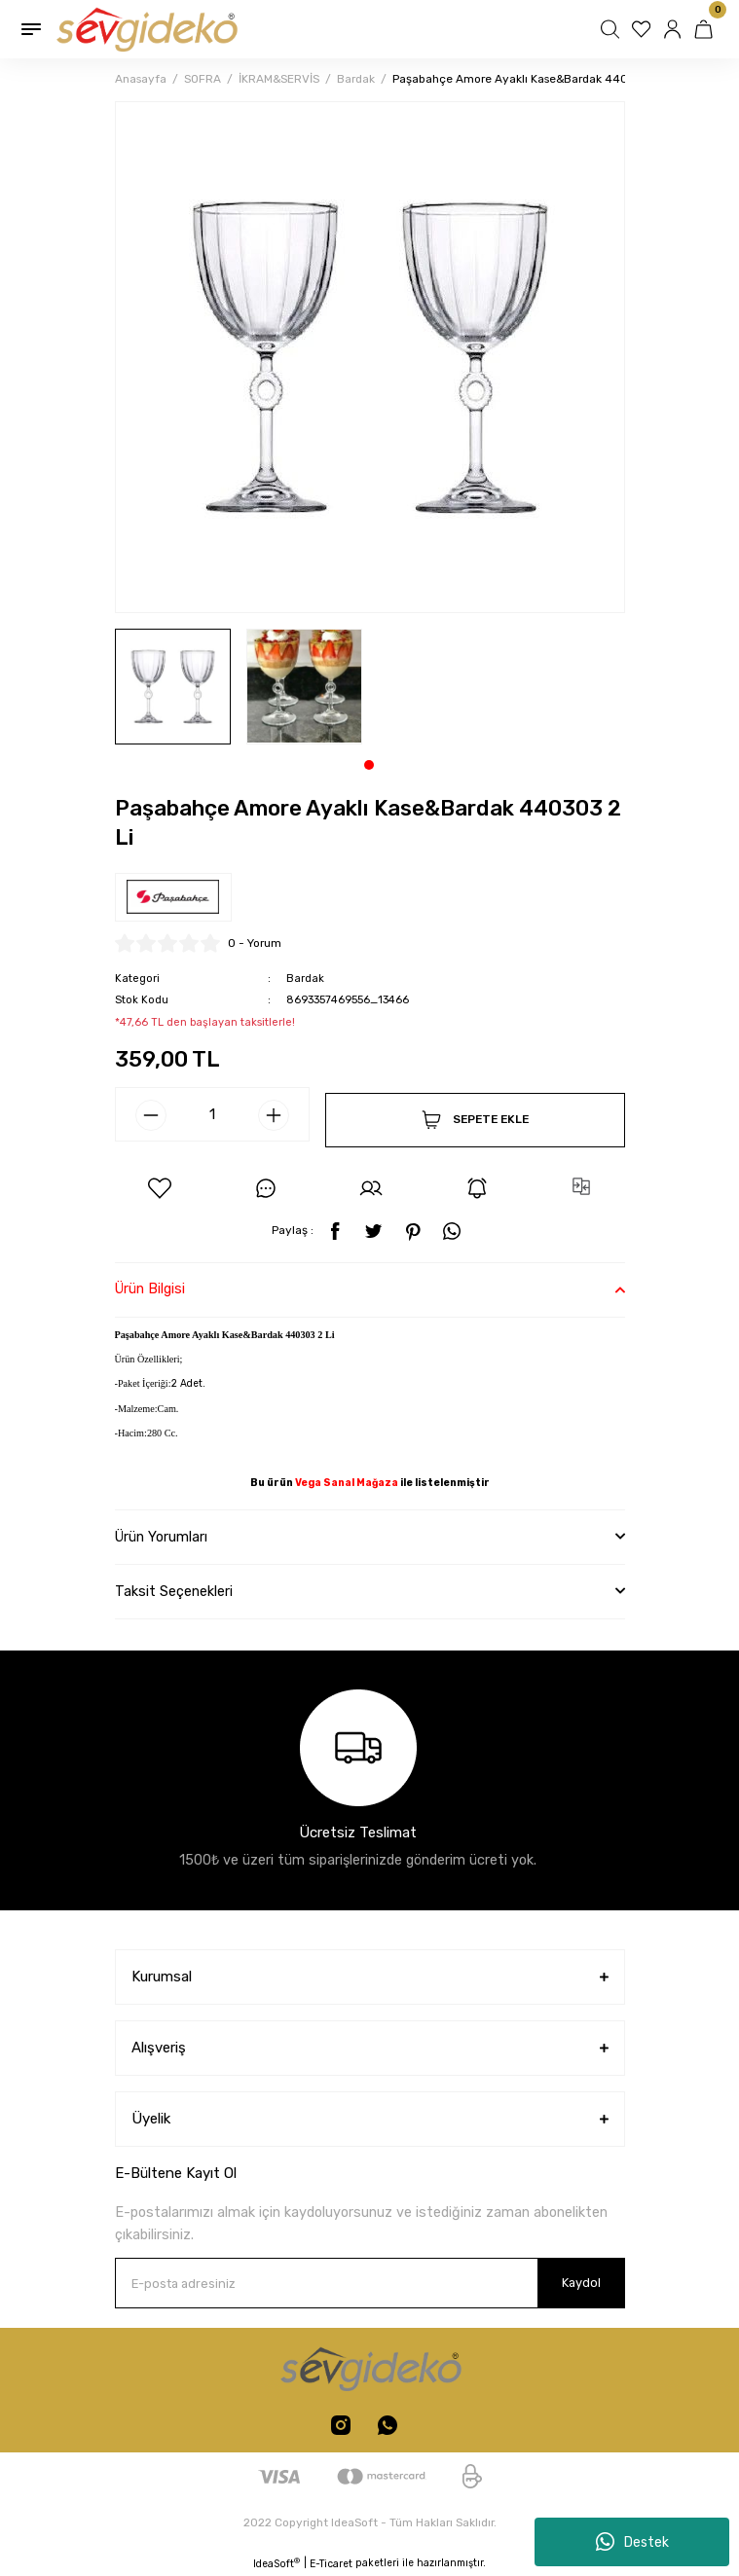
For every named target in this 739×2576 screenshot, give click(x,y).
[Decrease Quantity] (150, 1115)
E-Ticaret (331, 2564)
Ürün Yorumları (161, 1537)
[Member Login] (674, 29)
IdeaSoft (276, 2563)
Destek (632, 2542)
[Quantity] (212, 1114)
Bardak (305, 978)
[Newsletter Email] (370, 2283)
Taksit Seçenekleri (174, 1591)
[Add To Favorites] (159, 1188)
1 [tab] (369, 765)
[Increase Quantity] (273, 1115)
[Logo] (146, 29)
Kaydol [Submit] (581, 2282)
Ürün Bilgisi (150, 1289)
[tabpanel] (173, 686)
